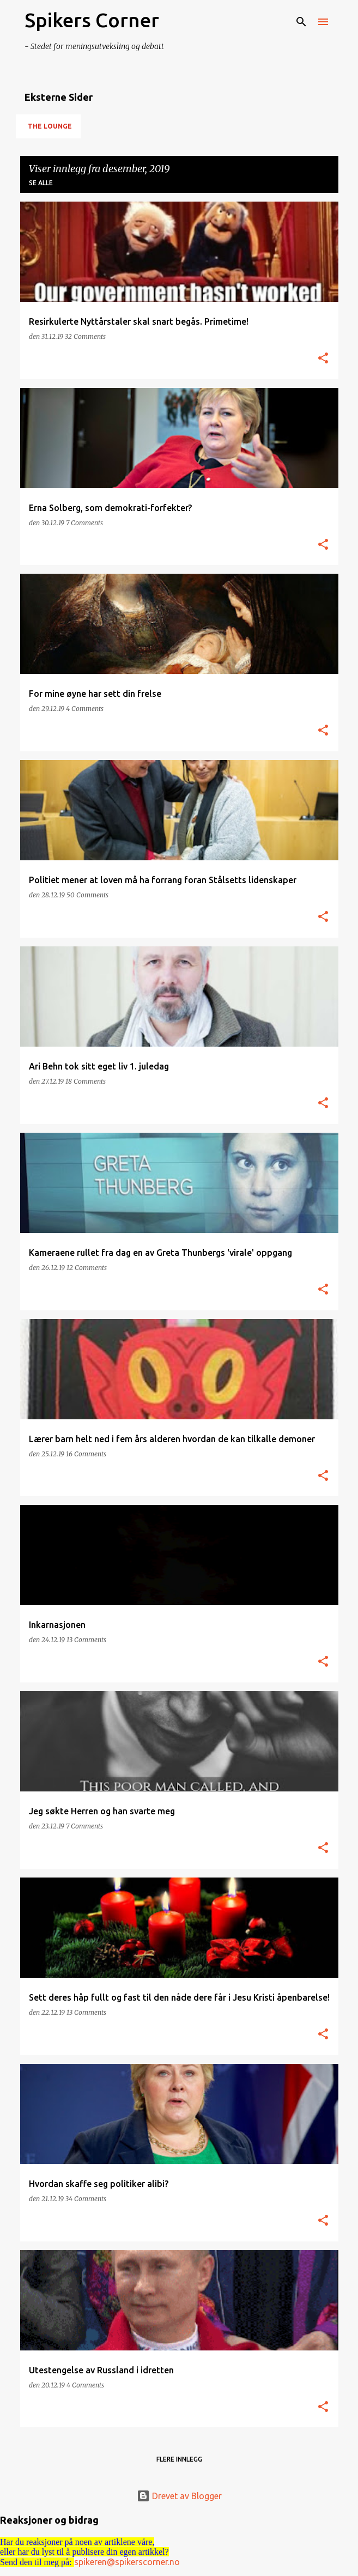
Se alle (41, 182)
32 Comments (85, 336)
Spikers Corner (92, 20)
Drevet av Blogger (179, 2496)
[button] (323, 358)
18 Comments (85, 1081)
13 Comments (86, 1640)
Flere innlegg (179, 2459)
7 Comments (84, 523)
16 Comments (86, 1454)
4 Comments (85, 708)
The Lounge (50, 126)
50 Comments (87, 895)
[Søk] (301, 22)
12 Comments (86, 1267)
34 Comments (85, 2199)
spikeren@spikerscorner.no (127, 2562)
